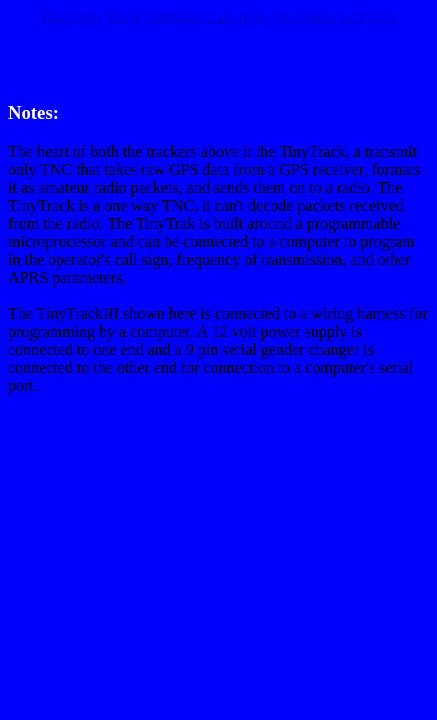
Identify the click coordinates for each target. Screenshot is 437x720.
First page (72, 16)
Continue (173, 16)
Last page (238, 16)
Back (123, 16)
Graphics (369, 16)
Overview (303, 16)
